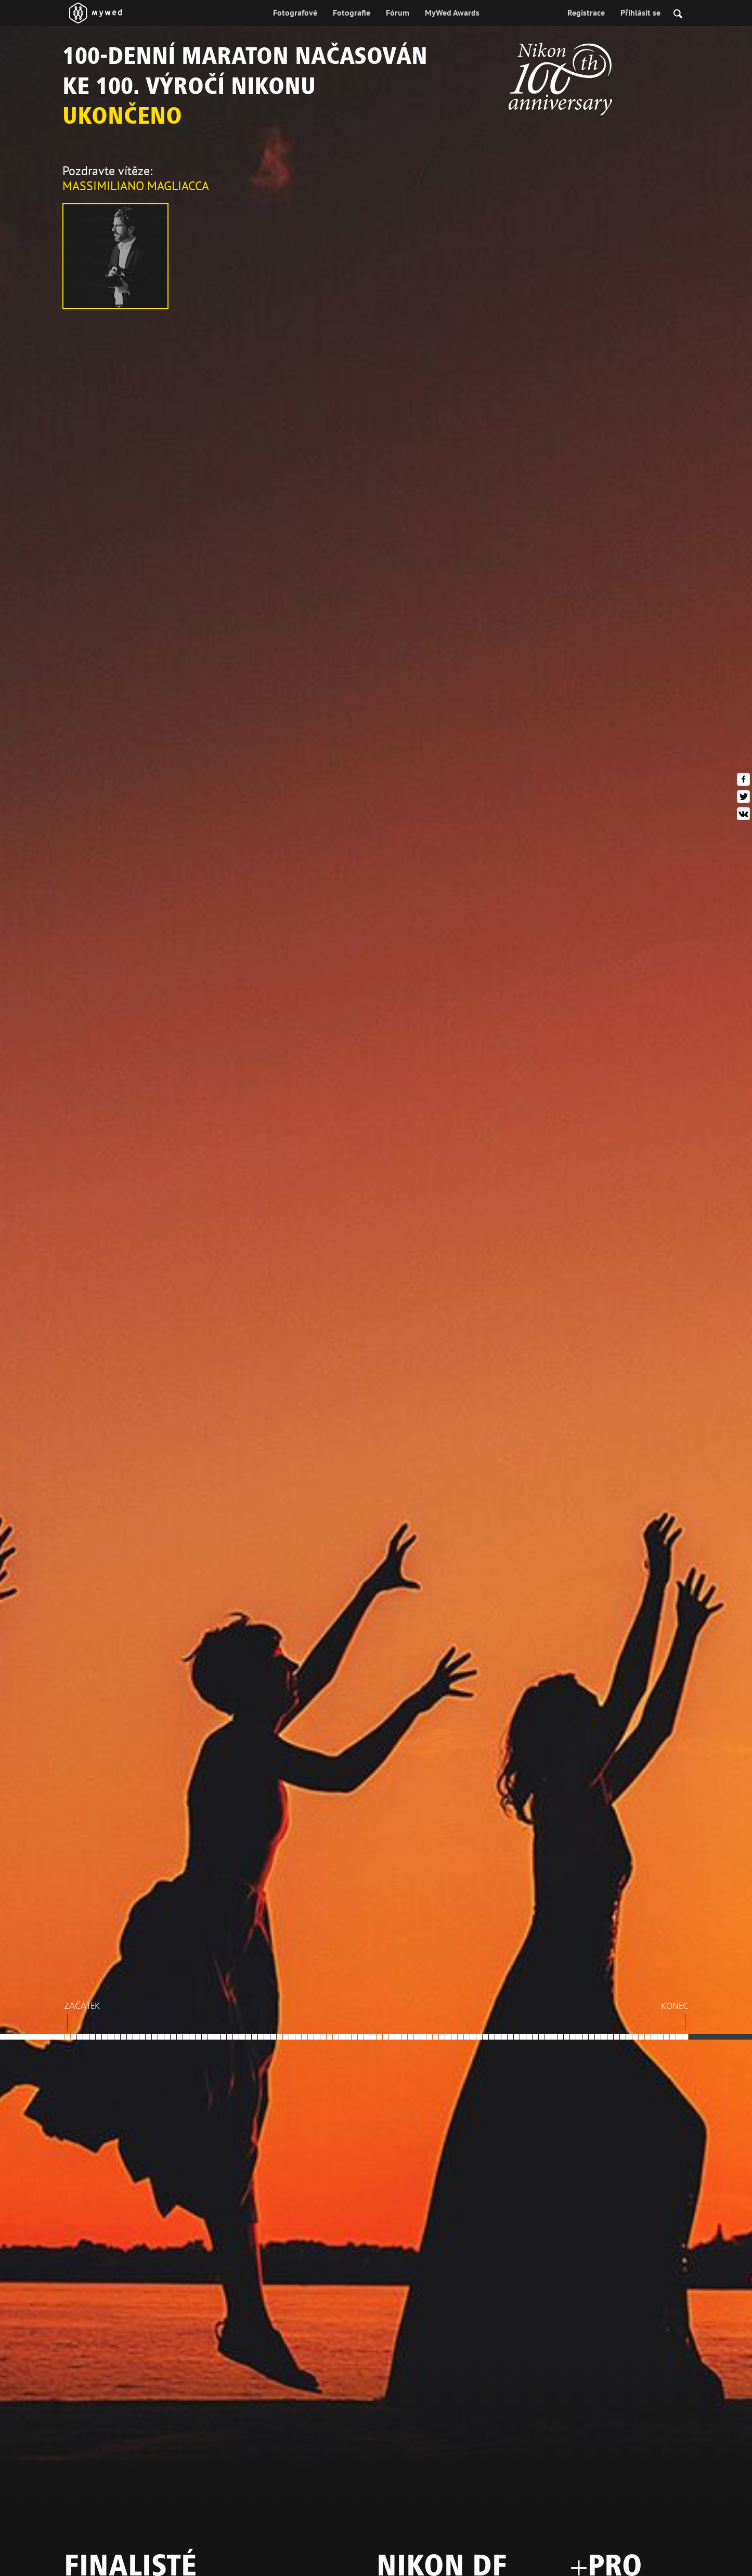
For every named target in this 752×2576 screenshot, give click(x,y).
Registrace (586, 12)
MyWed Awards (452, 12)
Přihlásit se (640, 12)
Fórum (397, 12)
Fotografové (295, 12)
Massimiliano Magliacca (135, 186)
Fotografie (351, 12)
